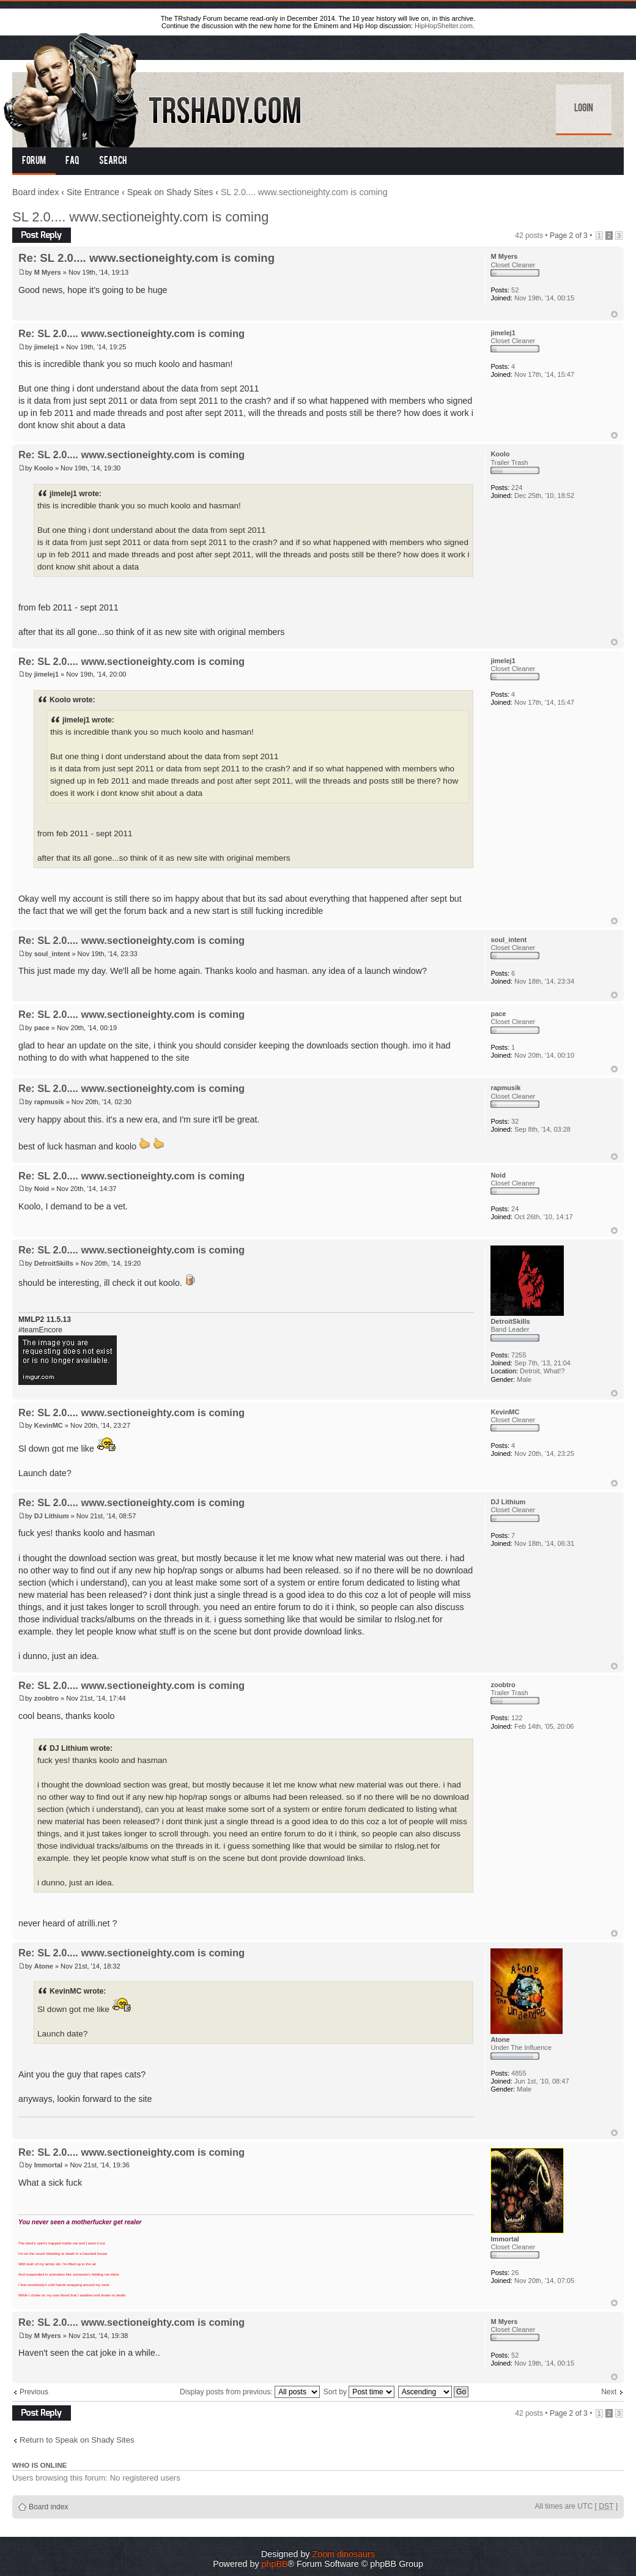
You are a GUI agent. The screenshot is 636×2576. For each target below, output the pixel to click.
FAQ (72, 161)
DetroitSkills (53, 1263)
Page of (569, 235)
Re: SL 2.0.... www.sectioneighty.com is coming (146, 257)
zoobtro (46, 1698)
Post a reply (41, 235)
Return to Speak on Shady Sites (77, 2439)
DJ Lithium (51, 1516)
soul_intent (52, 953)
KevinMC (48, 1425)
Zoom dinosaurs (343, 2554)
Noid (41, 1188)
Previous (34, 2392)
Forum (34, 161)
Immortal (48, 2165)
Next (608, 2392)
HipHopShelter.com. (445, 25)
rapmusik (49, 1101)
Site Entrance (93, 192)
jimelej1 (46, 347)
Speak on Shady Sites (170, 192)
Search (113, 161)
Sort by (359, 2392)
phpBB (275, 2564)
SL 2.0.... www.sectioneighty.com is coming (140, 217)
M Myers (47, 272)
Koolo (43, 468)
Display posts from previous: (250, 2392)
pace (42, 1027)
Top (614, 314)
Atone (43, 1966)
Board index (35, 192)
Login (583, 109)
